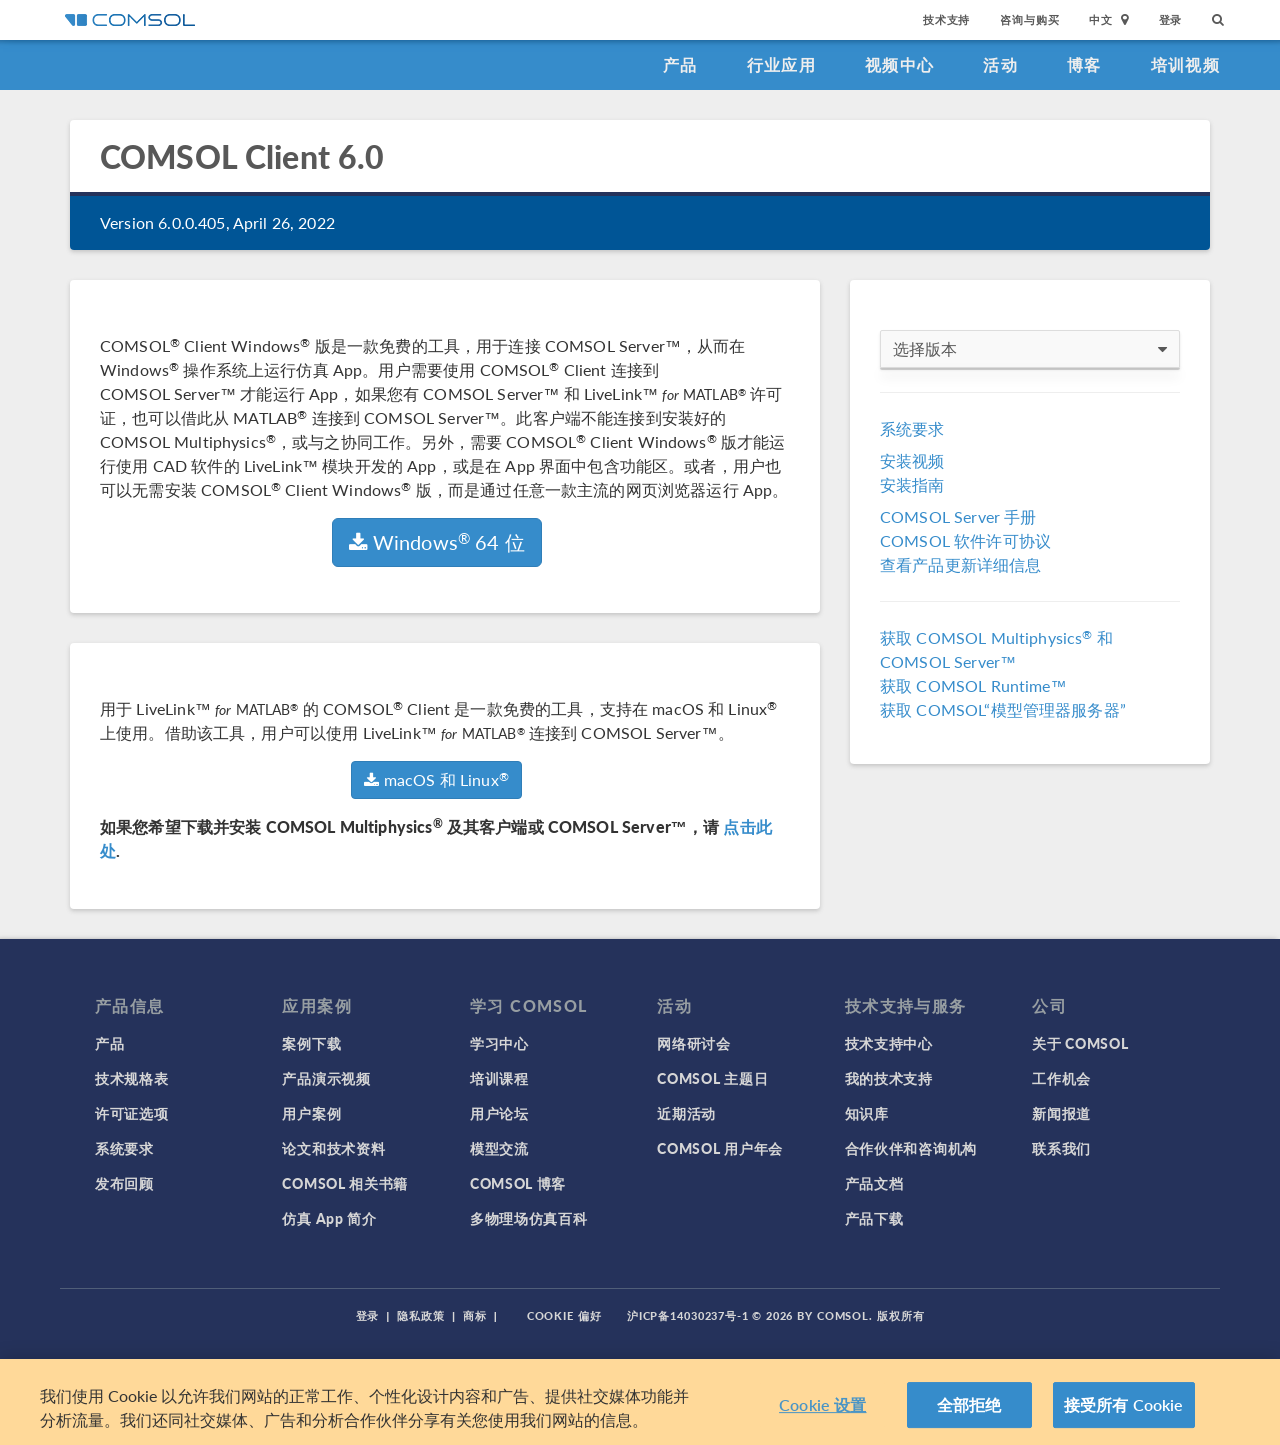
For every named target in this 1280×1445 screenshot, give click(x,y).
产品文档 (874, 1183)
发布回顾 (124, 1183)
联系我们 (1061, 1148)
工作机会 (1061, 1078)
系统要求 (912, 428)
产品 (680, 64)
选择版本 (1030, 349)
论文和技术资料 (333, 1148)
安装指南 (912, 484)
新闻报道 (1061, 1113)
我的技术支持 (889, 1078)
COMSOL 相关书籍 (345, 1183)
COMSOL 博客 (518, 1183)
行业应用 (781, 64)
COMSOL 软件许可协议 (965, 540)
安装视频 (912, 460)
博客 (1084, 64)
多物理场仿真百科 (529, 1218)
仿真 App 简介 (329, 1218)
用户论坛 (499, 1113)
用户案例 (311, 1113)
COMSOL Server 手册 (958, 516)
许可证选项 (132, 1113)
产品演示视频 (326, 1078)
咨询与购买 (1029, 19)
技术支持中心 (889, 1043)
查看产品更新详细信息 (961, 564)
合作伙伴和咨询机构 (911, 1148)
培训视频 (1185, 64)
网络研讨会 (694, 1043)
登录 (1171, 19)
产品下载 (874, 1218)
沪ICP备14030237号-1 (688, 1315)
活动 (1000, 64)
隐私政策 (421, 1315)
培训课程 (499, 1078)
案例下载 (311, 1043)
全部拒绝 (969, 1404)
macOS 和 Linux (436, 779)
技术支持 (946, 19)
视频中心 (899, 64)
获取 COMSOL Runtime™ (973, 685)
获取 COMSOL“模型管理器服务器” (1003, 709)
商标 (475, 1315)
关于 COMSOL (1080, 1043)
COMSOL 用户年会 (720, 1148)
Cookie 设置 (822, 1404)
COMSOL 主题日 (712, 1078)
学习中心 (499, 1043)
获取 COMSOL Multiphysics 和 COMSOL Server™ (996, 649)
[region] (640, 1402)
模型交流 (499, 1148)
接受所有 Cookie (1124, 1404)
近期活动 (686, 1113)
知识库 (867, 1113)
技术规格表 (132, 1078)
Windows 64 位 (437, 541)
